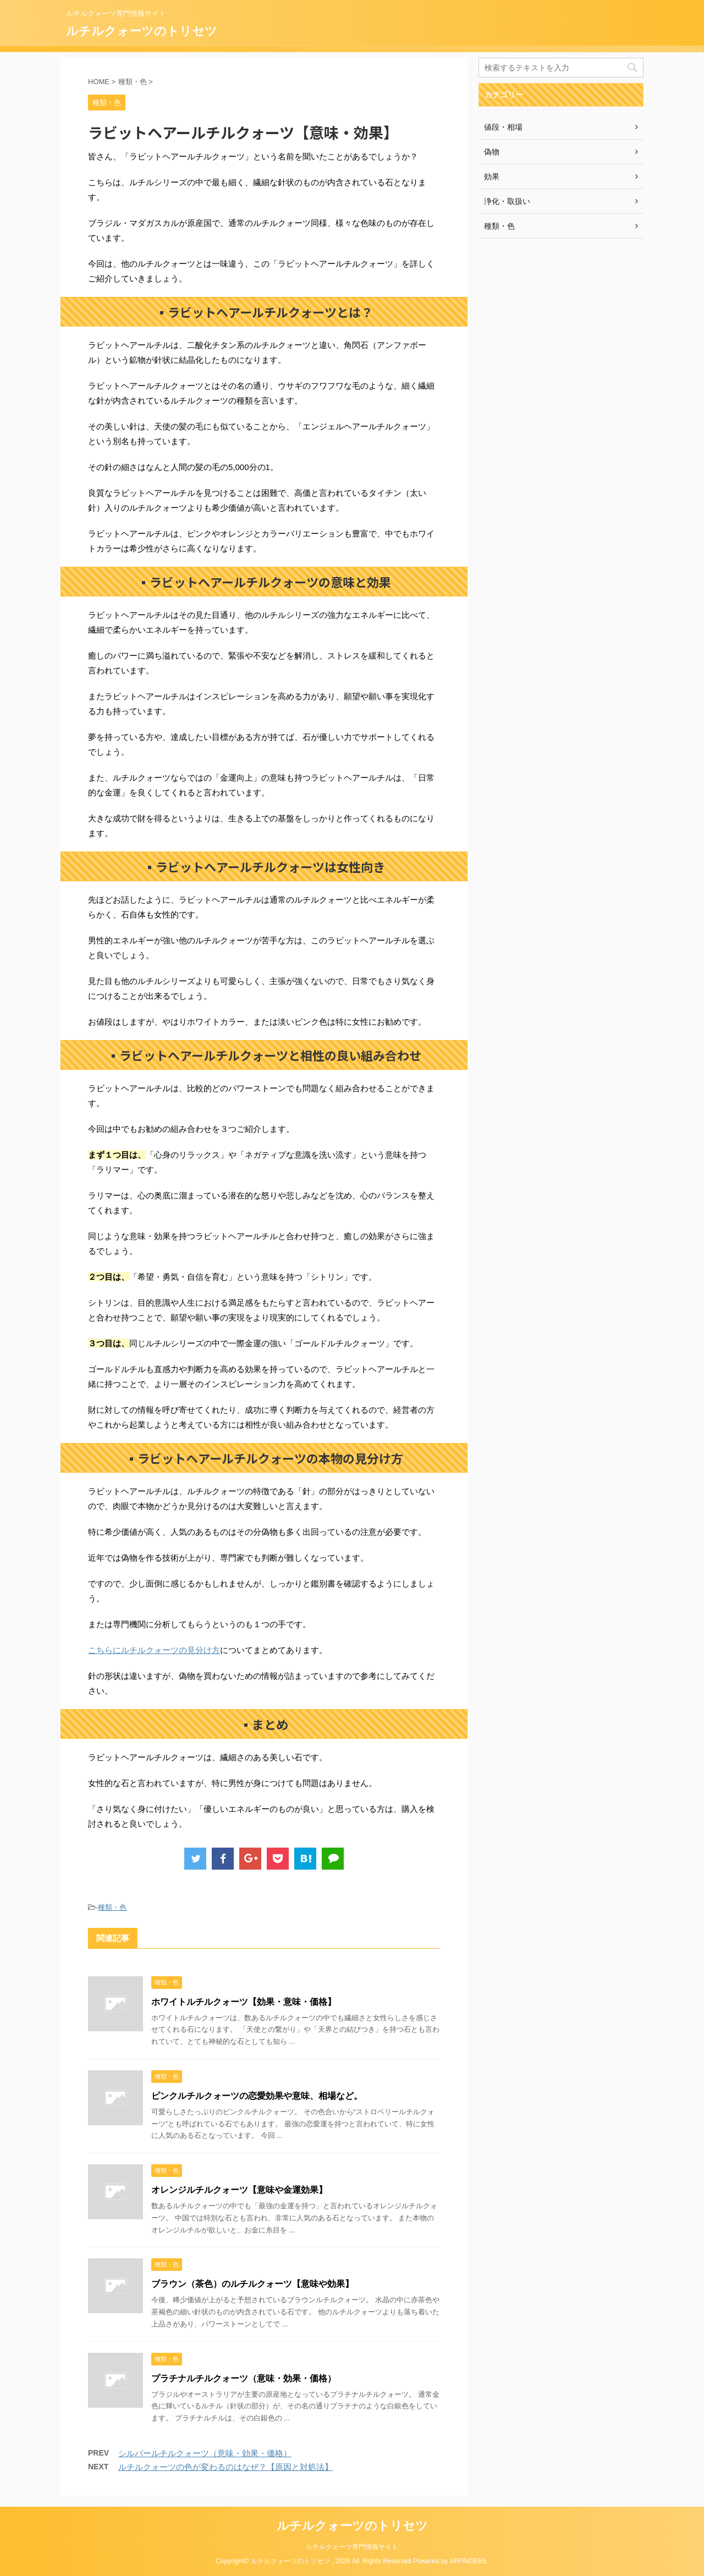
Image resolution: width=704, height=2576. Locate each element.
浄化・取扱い (507, 201)
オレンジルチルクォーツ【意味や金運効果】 (239, 2189)
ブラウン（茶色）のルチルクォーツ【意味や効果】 (252, 2283)
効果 (491, 176)
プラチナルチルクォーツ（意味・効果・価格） (243, 2378)
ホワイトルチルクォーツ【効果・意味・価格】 (243, 2001)
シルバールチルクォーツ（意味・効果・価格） (205, 2453)
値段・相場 (503, 127)
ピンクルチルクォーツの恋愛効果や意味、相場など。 (256, 2095)
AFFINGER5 (467, 2561)
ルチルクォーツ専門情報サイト (352, 2547)
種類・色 (112, 1907)
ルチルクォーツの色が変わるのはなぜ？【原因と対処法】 (225, 2467)
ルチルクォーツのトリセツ (141, 31)
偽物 (491, 151)
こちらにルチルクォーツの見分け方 (154, 1650)
